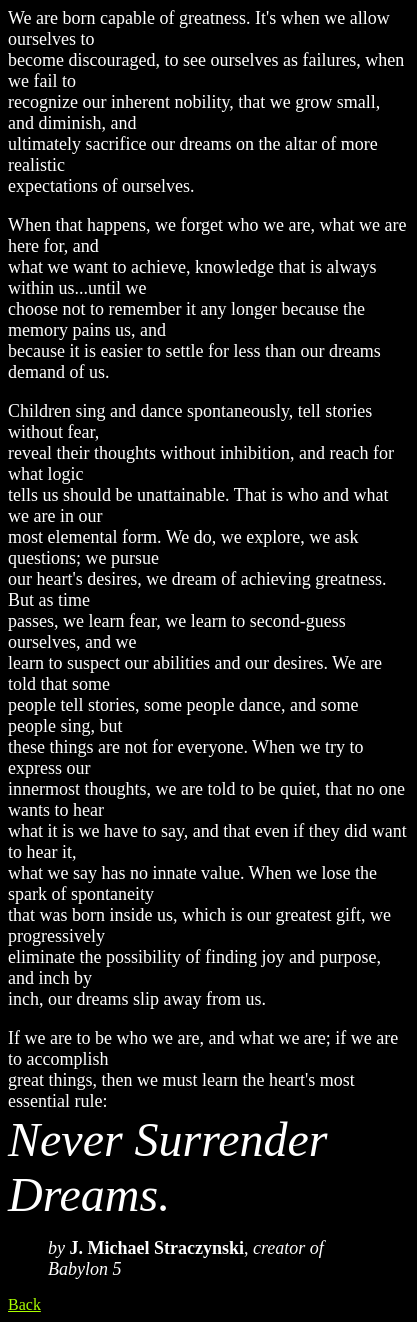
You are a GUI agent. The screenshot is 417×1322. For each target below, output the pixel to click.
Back (24, 1304)
